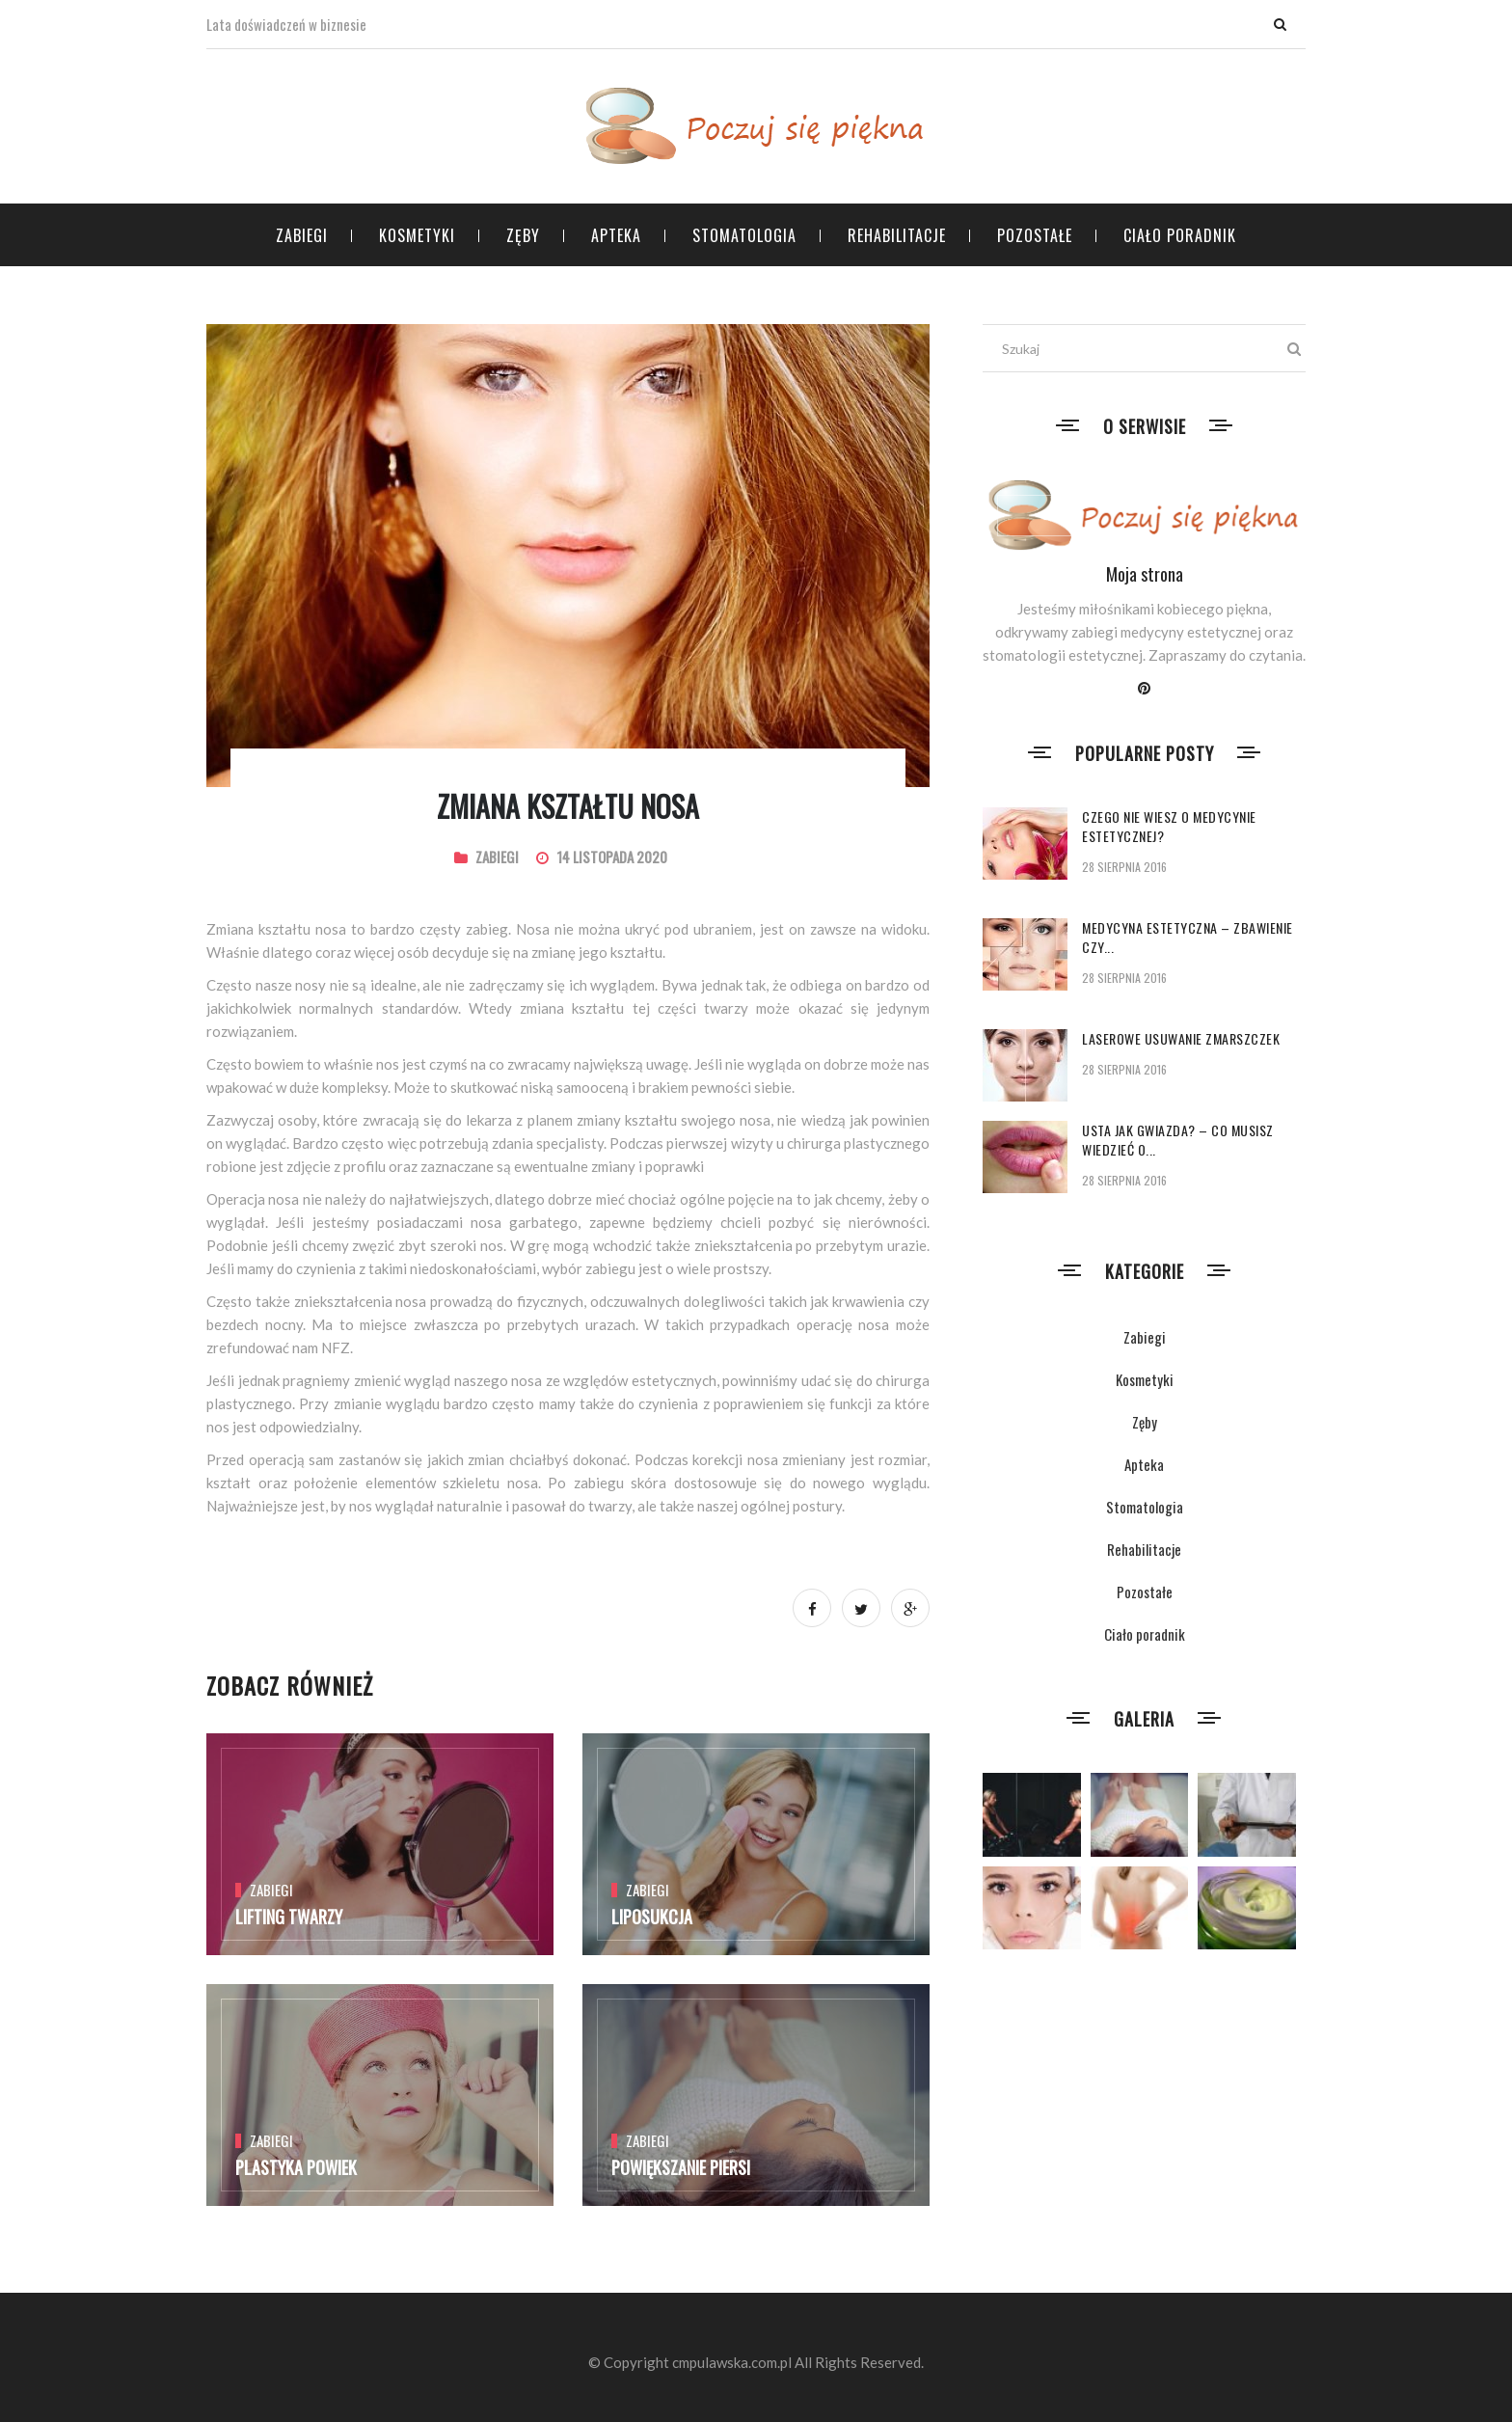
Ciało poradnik (1179, 235)
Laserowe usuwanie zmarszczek (1181, 1038)
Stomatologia (744, 235)
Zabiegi (302, 235)
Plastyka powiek (296, 2167)
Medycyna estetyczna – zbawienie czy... (1187, 937)
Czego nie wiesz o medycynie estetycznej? (1169, 826)
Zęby (523, 235)
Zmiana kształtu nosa (568, 806)
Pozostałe (1034, 235)
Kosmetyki (417, 235)
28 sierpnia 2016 (1124, 866)
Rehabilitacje (897, 235)
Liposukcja (651, 1916)
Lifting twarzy (288, 1916)
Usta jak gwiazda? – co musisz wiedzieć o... (1178, 1139)
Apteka (616, 235)
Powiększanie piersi (680, 2167)
